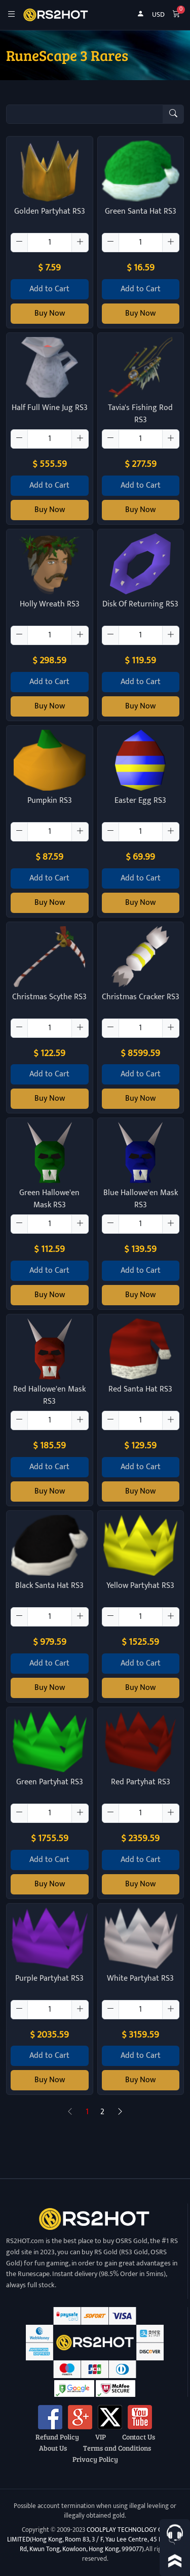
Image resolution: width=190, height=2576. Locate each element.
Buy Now (49, 313)
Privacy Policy (95, 2459)
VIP (100, 2436)
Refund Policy (57, 2436)
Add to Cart (49, 289)
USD (158, 15)
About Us (53, 2448)
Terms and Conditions (117, 2448)
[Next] (120, 2112)
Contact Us (138, 2436)
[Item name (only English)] (84, 114)
